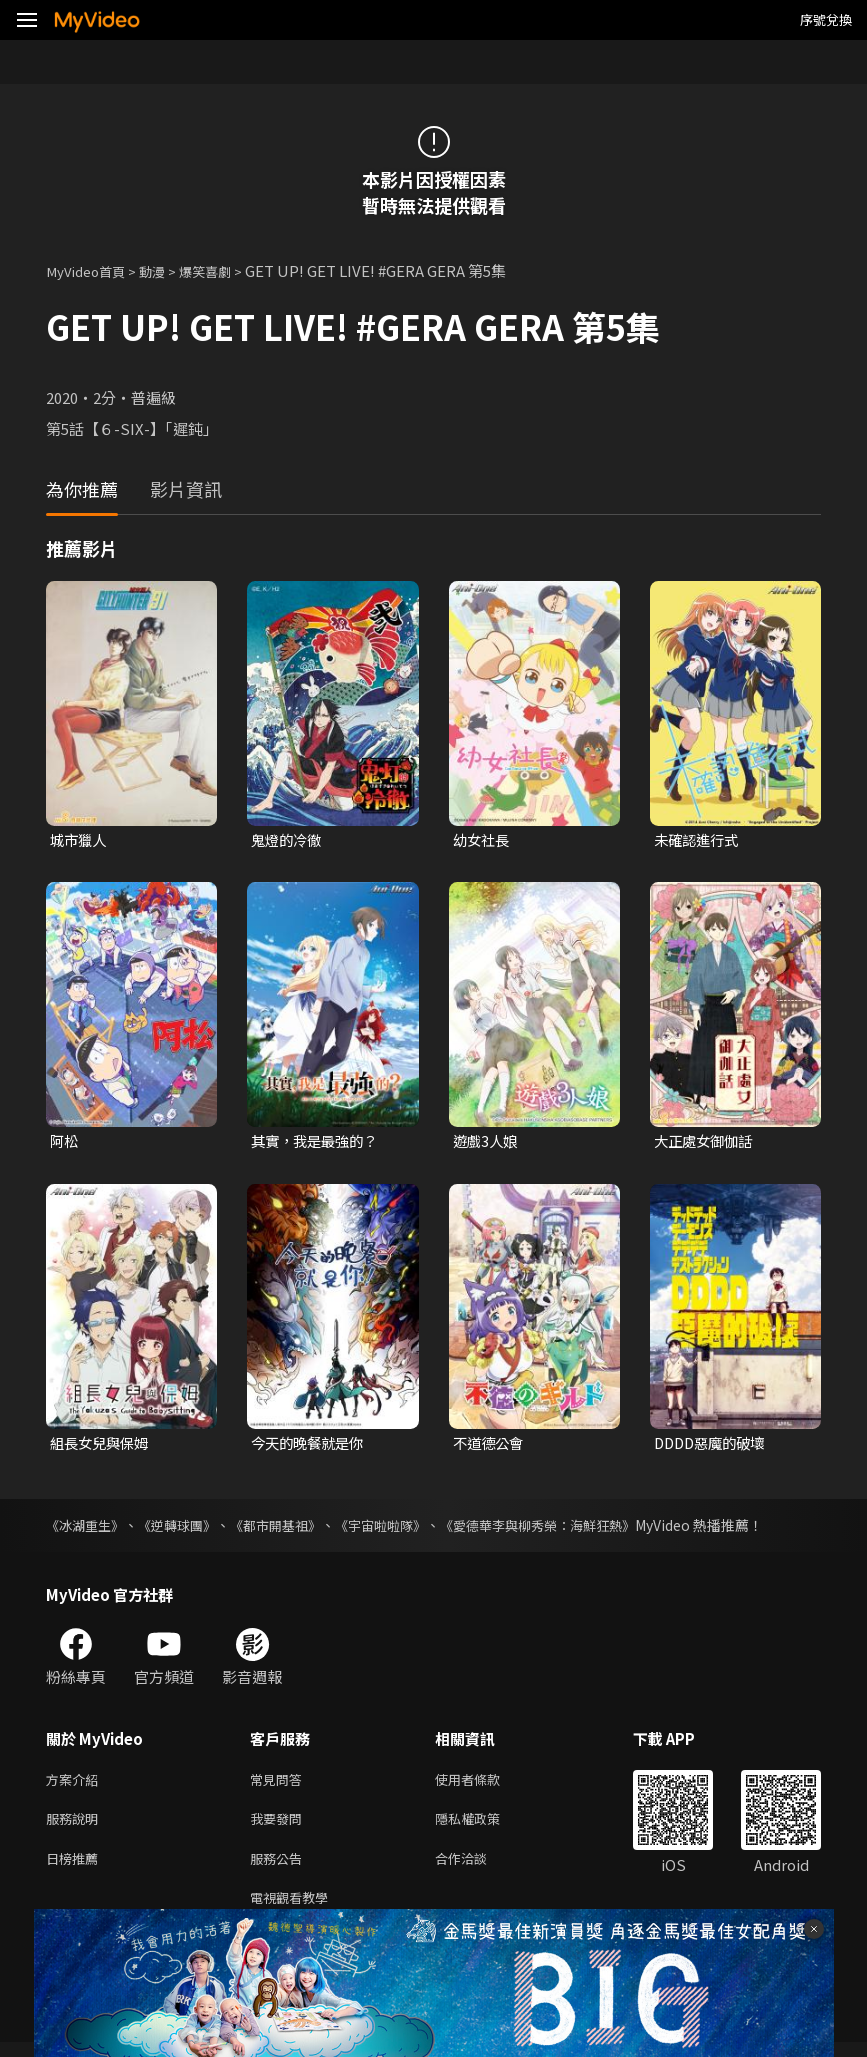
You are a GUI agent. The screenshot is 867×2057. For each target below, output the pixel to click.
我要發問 (280, 1826)
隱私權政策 (484, 1826)
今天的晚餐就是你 (311, 1445)
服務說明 (76, 1826)
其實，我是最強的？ (318, 1142)
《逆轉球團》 (186, 1529)
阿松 (65, 1142)
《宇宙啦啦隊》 (403, 1529)
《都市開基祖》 (291, 1529)
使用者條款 (484, 1784)
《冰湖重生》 (88, 1529)
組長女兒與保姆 (102, 1445)
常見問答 (280, 1784)
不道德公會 (490, 1445)
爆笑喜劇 (225, 270)
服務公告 (280, 1868)
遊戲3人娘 (487, 1142)
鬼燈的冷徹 (288, 840)
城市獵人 (80, 840)
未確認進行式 (699, 840)
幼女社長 (483, 840)
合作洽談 (477, 1868)
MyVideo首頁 (91, 270)
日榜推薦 (76, 1868)
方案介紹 (76, 1784)
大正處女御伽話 (706, 1142)
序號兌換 (826, 19)
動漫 (166, 270)
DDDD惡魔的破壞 (713, 1445)
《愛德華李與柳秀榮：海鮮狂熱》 (571, 1529)
